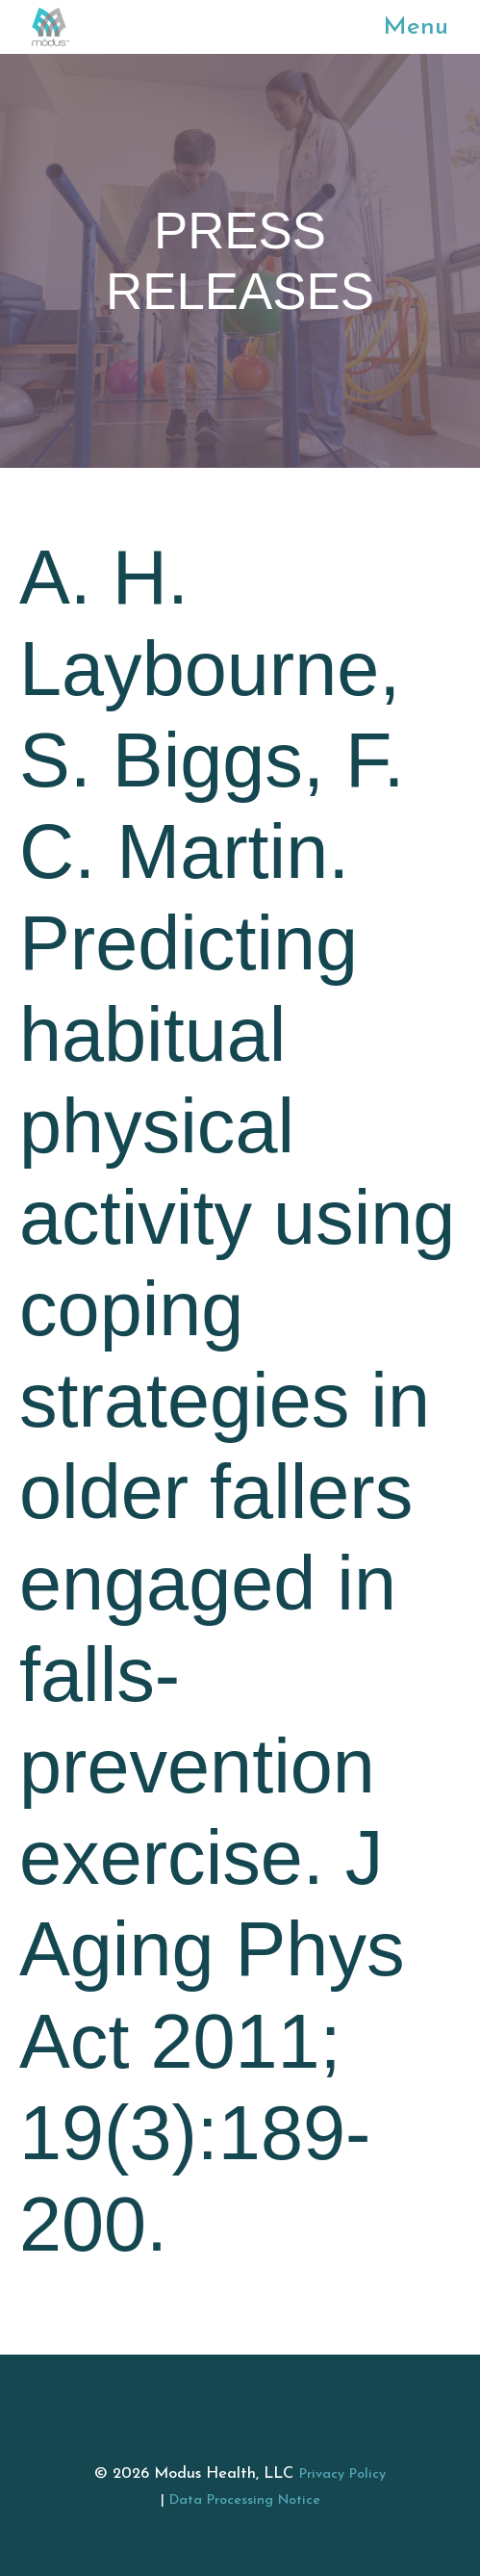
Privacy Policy (342, 2474)
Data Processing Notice (244, 2500)
